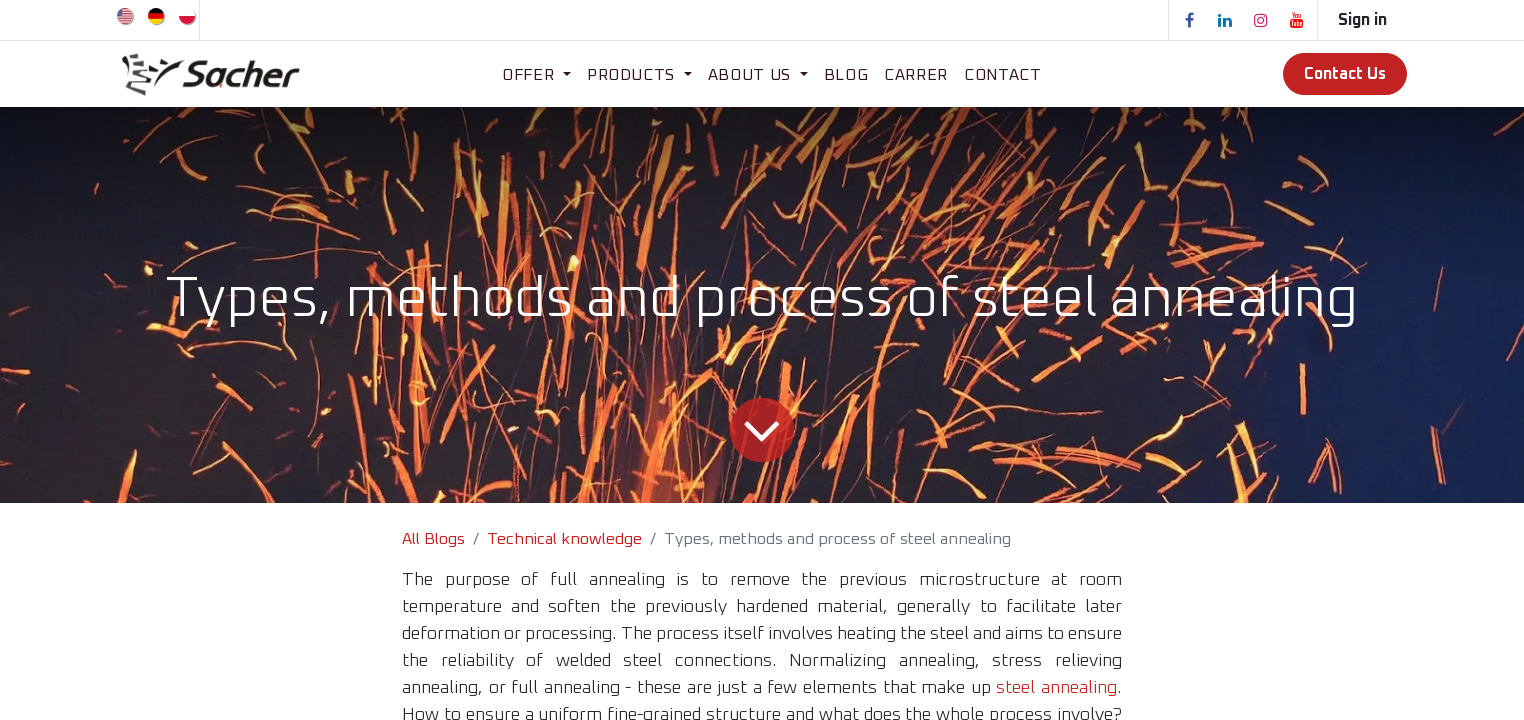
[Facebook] (1189, 20)
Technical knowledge (564, 539)
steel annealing (1056, 688)
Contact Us (1345, 74)
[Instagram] (1261, 20)
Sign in (1362, 20)
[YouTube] (1297, 20)
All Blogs (433, 539)
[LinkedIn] (1225, 20)
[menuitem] (126, 15)
